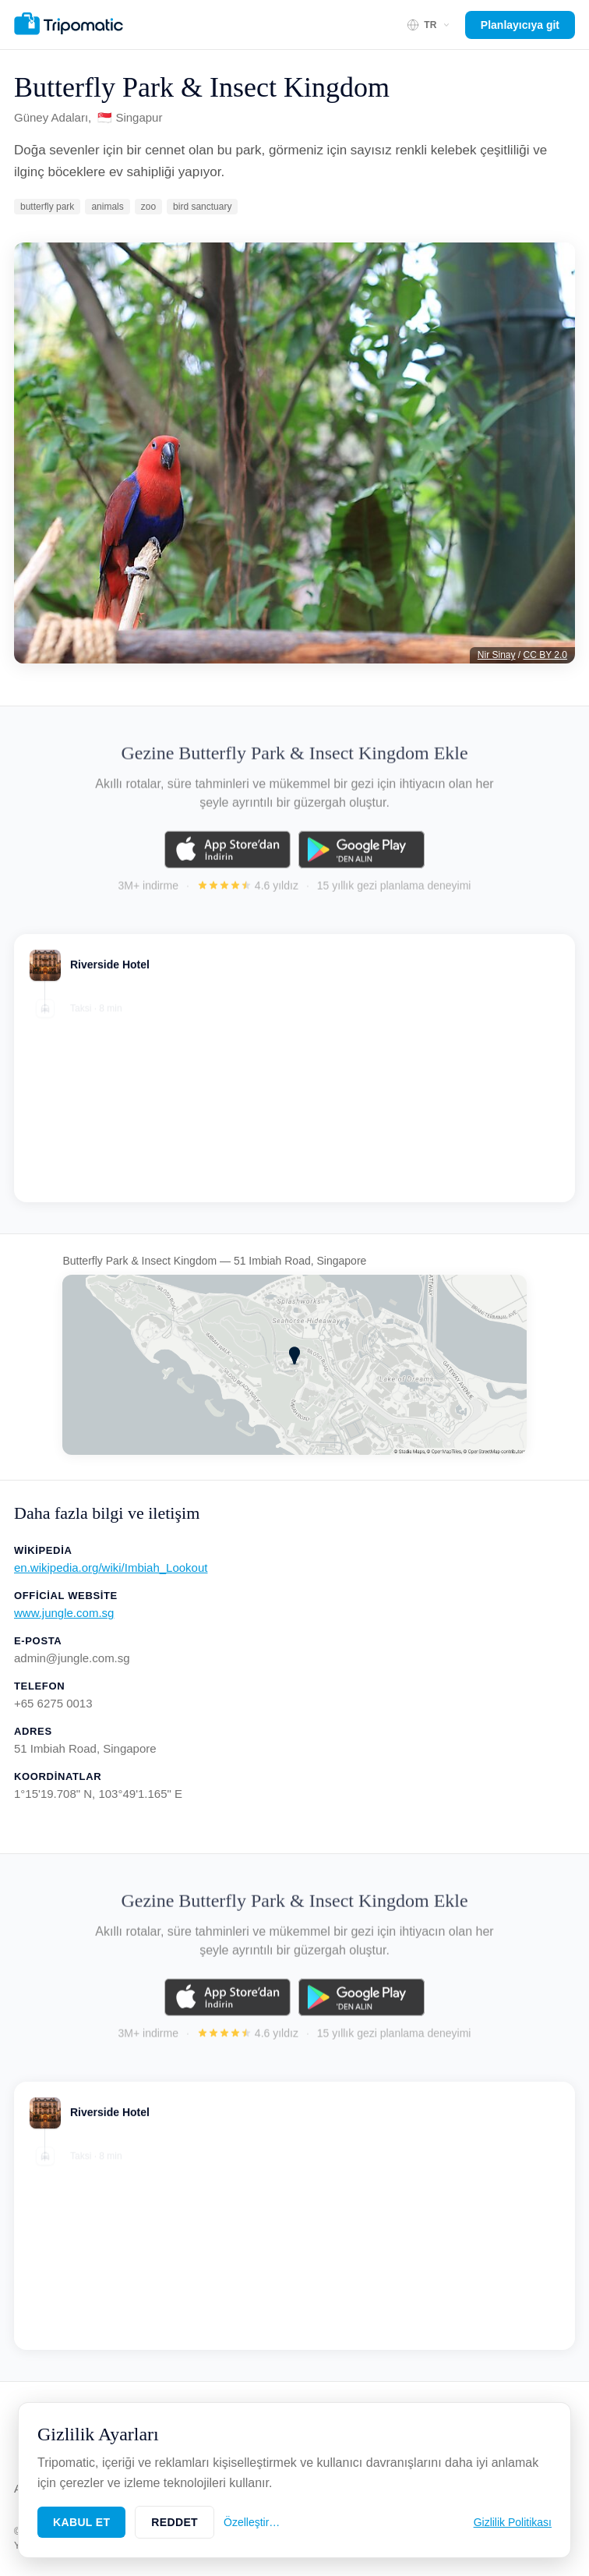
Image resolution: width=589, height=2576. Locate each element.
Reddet (174, 2522)
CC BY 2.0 (545, 654)
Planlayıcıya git (520, 25)
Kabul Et (81, 2522)
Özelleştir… (252, 2522)
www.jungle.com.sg (64, 1612)
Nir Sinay (497, 654)
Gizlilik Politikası (513, 2522)
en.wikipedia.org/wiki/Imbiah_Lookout (110, 1567)
